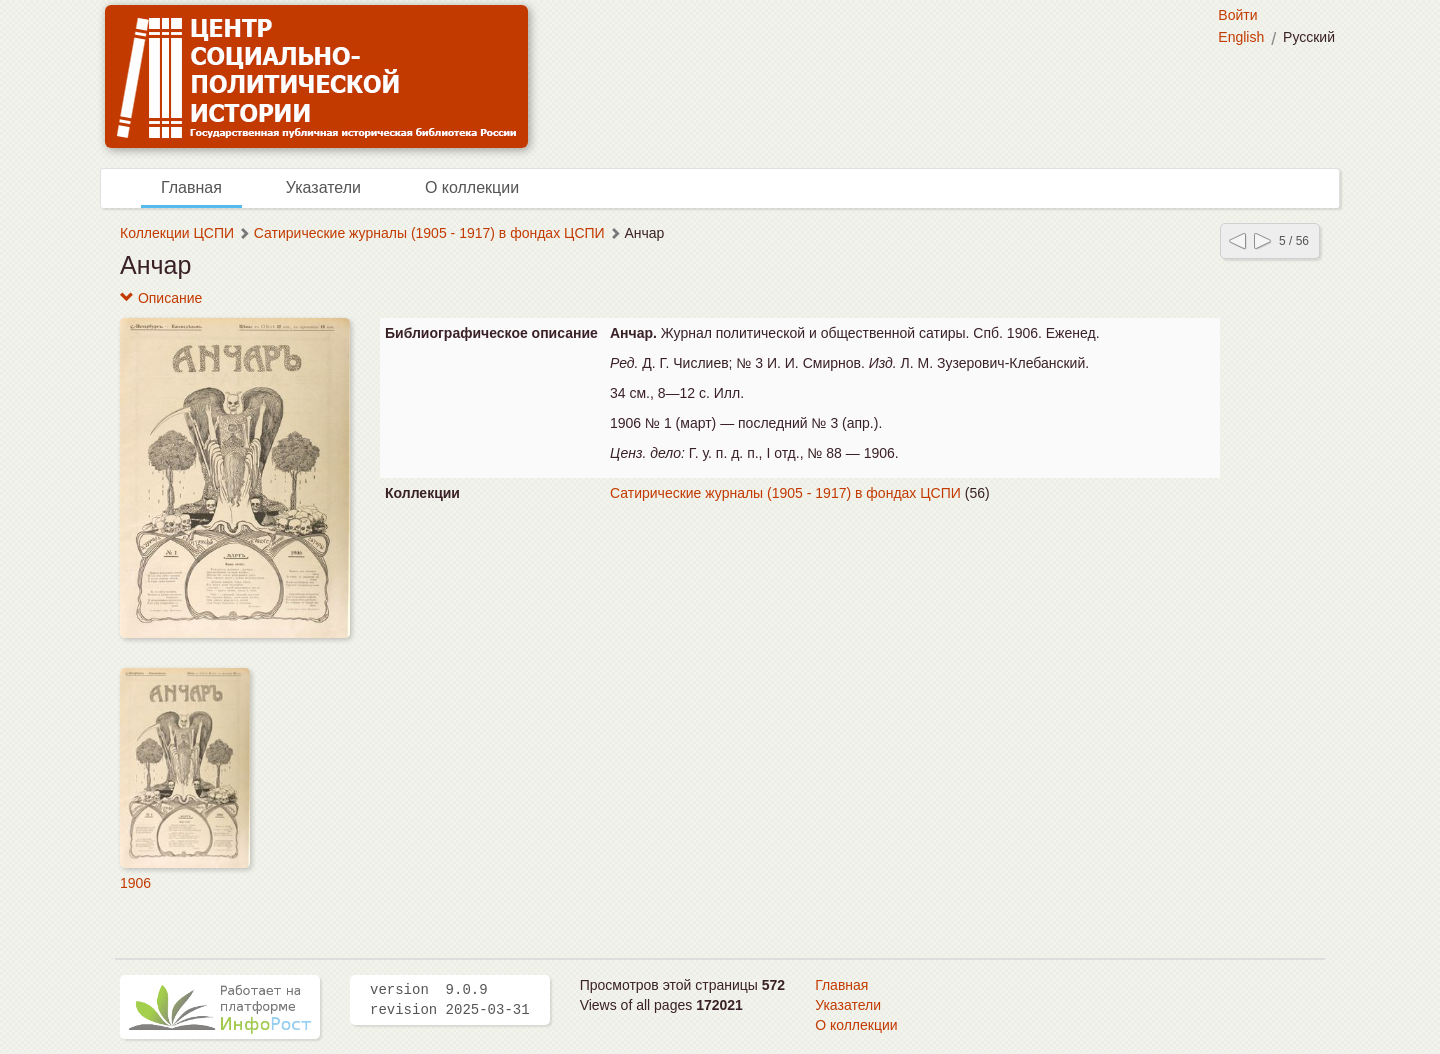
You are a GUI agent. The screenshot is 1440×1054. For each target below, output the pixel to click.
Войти (1237, 15)
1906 (135, 883)
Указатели (323, 187)
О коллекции (472, 187)
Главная (191, 187)
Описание (161, 298)
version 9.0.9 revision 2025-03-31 (450, 1000)
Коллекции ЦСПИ (177, 233)
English (1241, 37)
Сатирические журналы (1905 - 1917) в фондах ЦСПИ (429, 233)
